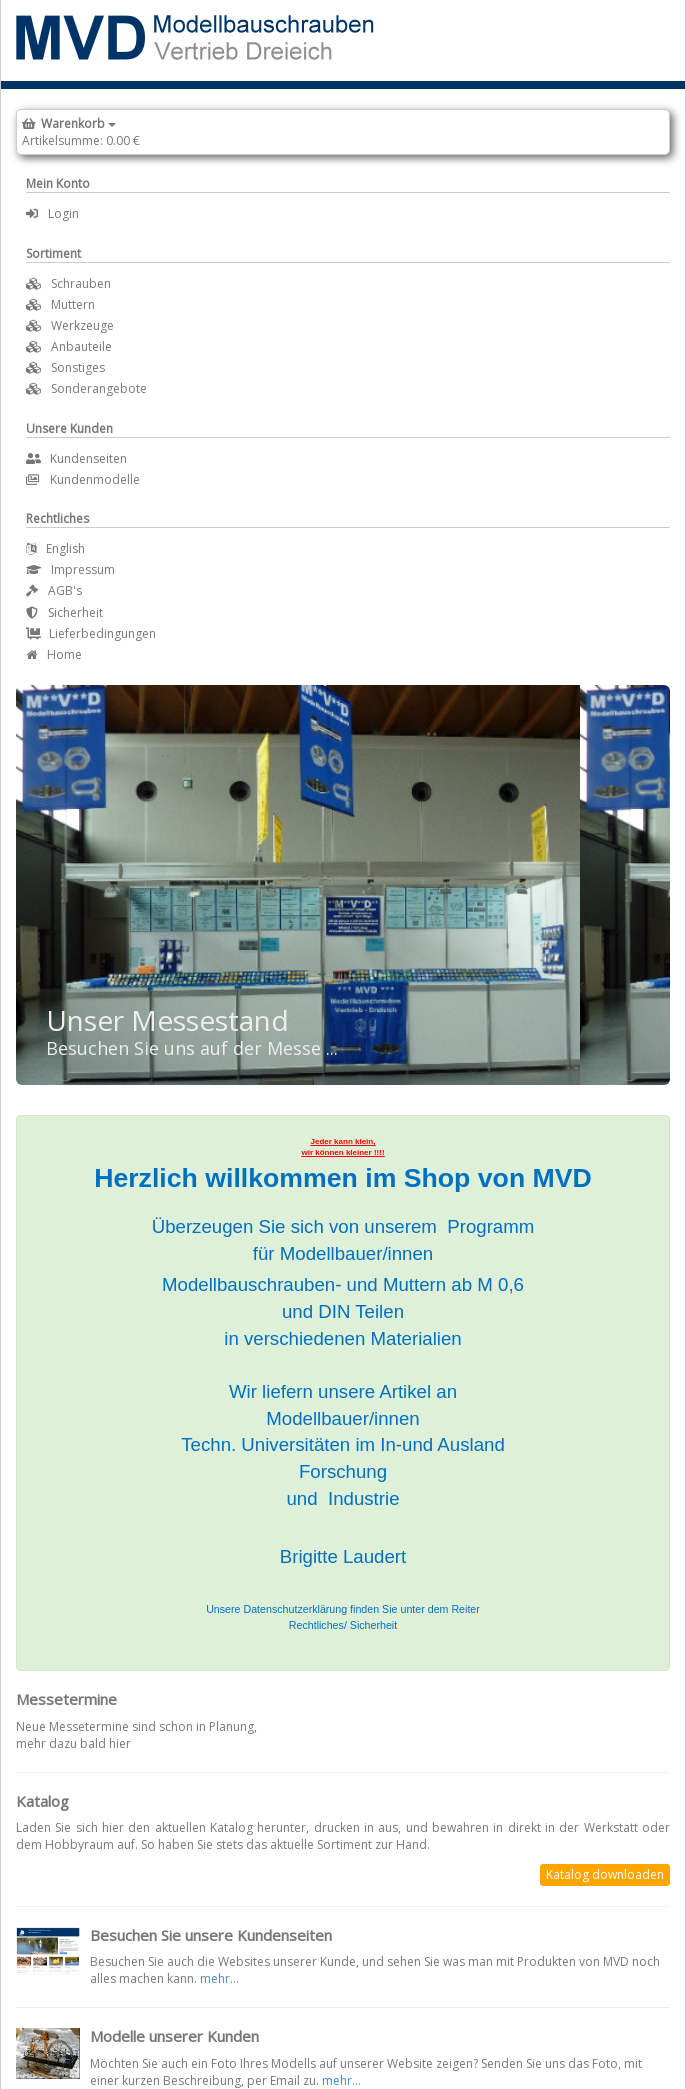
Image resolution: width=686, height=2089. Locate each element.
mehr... (219, 1978)
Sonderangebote (99, 388)
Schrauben (81, 283)
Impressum (70, 569)
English (55, 548)
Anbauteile (81, 346)
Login (52, 213)
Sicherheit (64, 612)
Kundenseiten (76, 458)
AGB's (54, 590)
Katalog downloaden (605, 1874)
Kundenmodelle (83, 479)
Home (54, 654)
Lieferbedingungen (91, 633)
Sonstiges (78, 367)
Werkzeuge (82, 325)
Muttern (73, 304)
